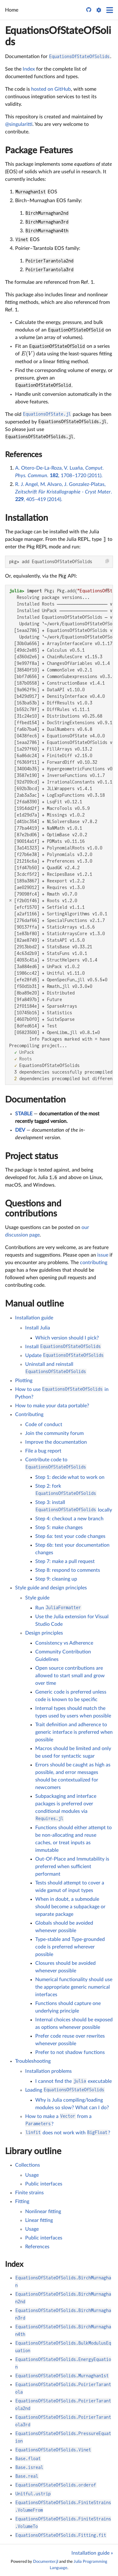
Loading (65, 2090)
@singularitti (18, 124)
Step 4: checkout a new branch (69, 1518)
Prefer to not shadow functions (70, 2052)
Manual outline (34, 1303)
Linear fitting (39, 2220)
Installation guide (34, 1317)
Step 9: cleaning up (56, 1579)
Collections (27, 2165)
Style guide (37, 1597)
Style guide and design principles (51, 1587)
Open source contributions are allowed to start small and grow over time (70, 1676)
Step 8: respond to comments (67, 1570)
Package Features (39, 150)
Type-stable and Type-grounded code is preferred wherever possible (70, 1947)
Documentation (35, 1099)
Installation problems (48, 2071)
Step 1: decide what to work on (69, 1477)
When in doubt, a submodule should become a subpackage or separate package (70, 1907)
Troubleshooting (33, 2061)
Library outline (33, 2151)
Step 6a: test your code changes (70, 1536)
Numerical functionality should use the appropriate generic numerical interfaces (73, 1987)
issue (102, 1255)
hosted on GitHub (51, 89)
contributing (93, 1262)
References (23, 455)
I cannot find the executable (73, 2081)
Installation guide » (92, 2553)
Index (29, 69)
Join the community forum (54, 1433)
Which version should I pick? (67, 1337)
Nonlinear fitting (43, 2211)
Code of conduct (43, 1424)
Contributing (29, 1414)
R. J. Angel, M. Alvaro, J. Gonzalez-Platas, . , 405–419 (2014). (63, 492)
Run (58, 1607)
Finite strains (29, 2192)
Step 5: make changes (59, 1527)
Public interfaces (43, 2183)
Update (64, 1355)
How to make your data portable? (52, 1405)
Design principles (44, 1633)
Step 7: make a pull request (65, 1561)
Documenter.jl (45, 2561)
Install (63, 1346)
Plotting (23, 1380)
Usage (32, 2175)
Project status (31, 1156)
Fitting (22, 2201)
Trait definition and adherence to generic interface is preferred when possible (74, 1732)
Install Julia (37, 1327)
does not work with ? (67, 2132)
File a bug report (43, 1450)
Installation (26, 518)
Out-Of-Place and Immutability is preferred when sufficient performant (72, 1867)
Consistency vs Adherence (64, 1643)
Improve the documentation (56, 1442)
